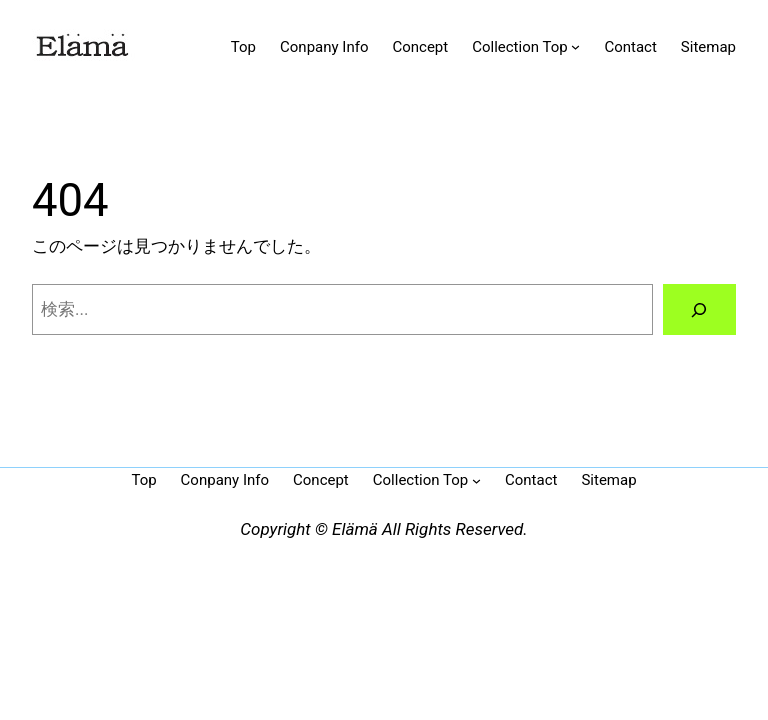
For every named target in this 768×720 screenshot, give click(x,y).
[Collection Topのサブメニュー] (575, 46)
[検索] (699, 309)
